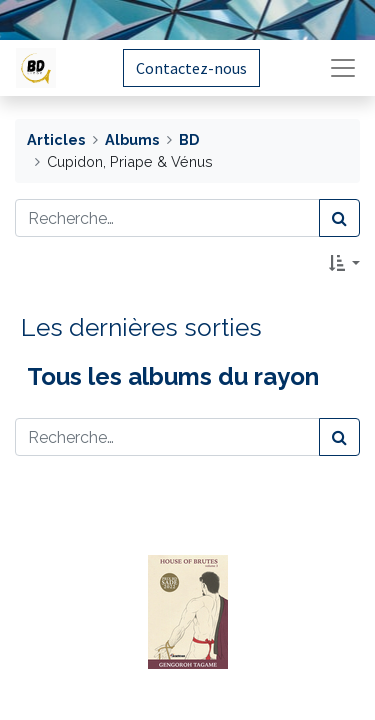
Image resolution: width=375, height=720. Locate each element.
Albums (132, 139)
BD (189, 139)
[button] (344, 263)
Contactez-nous (191, 68)
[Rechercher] (339, 218)
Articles (56, 139)
